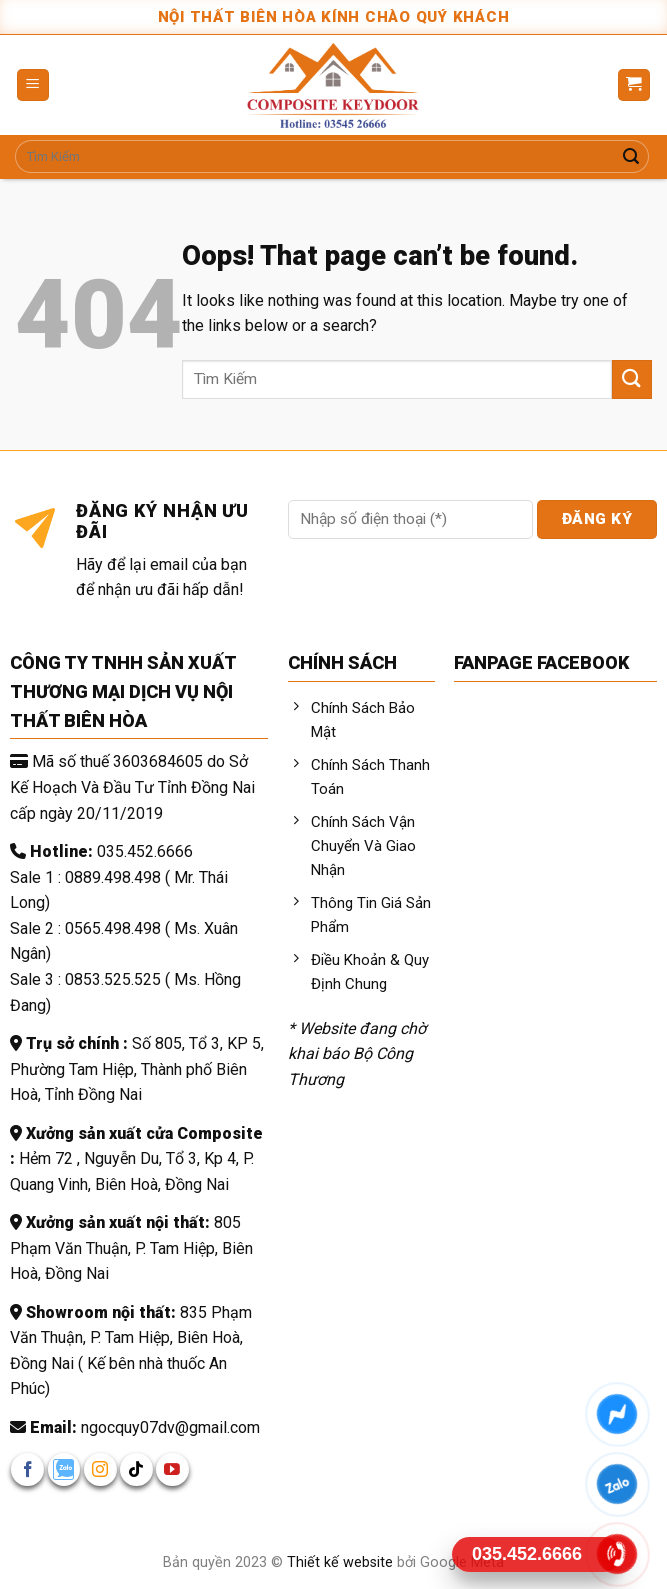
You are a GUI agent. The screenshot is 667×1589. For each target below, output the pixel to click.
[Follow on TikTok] (136, 1469)
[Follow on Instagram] (100, 1469)
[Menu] (33, 85)
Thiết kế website (342, 1562)
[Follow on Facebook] (27, 1469)
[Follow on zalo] (64, 1469)
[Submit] (631, 157)
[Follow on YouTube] (172, 1469)
